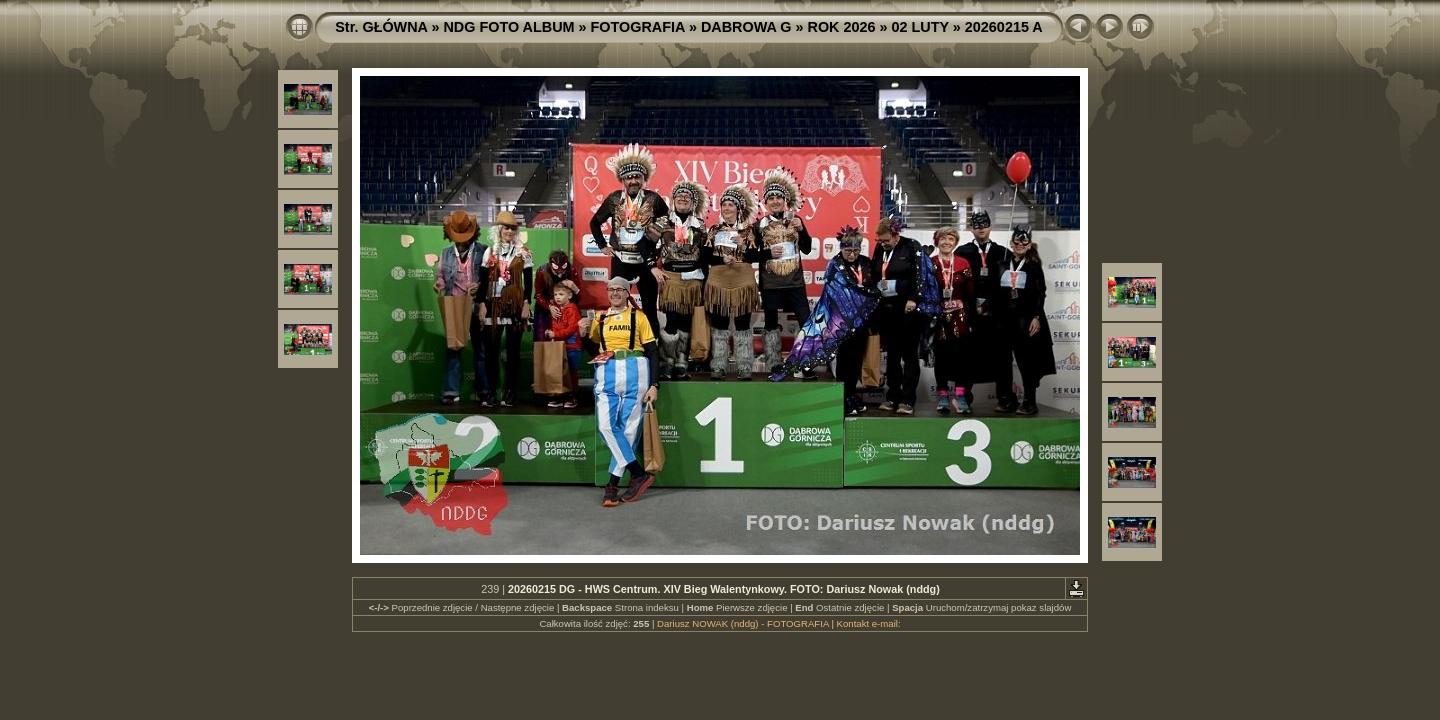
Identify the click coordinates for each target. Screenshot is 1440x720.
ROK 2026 (842, 27)
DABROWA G (746, 27)
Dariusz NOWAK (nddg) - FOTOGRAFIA (743, 623)
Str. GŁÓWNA (381, 27)
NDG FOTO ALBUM (508, 27)
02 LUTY (920, 27)
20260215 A (1004, 27)
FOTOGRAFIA (638, 27)
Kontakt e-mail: (869, 623)
